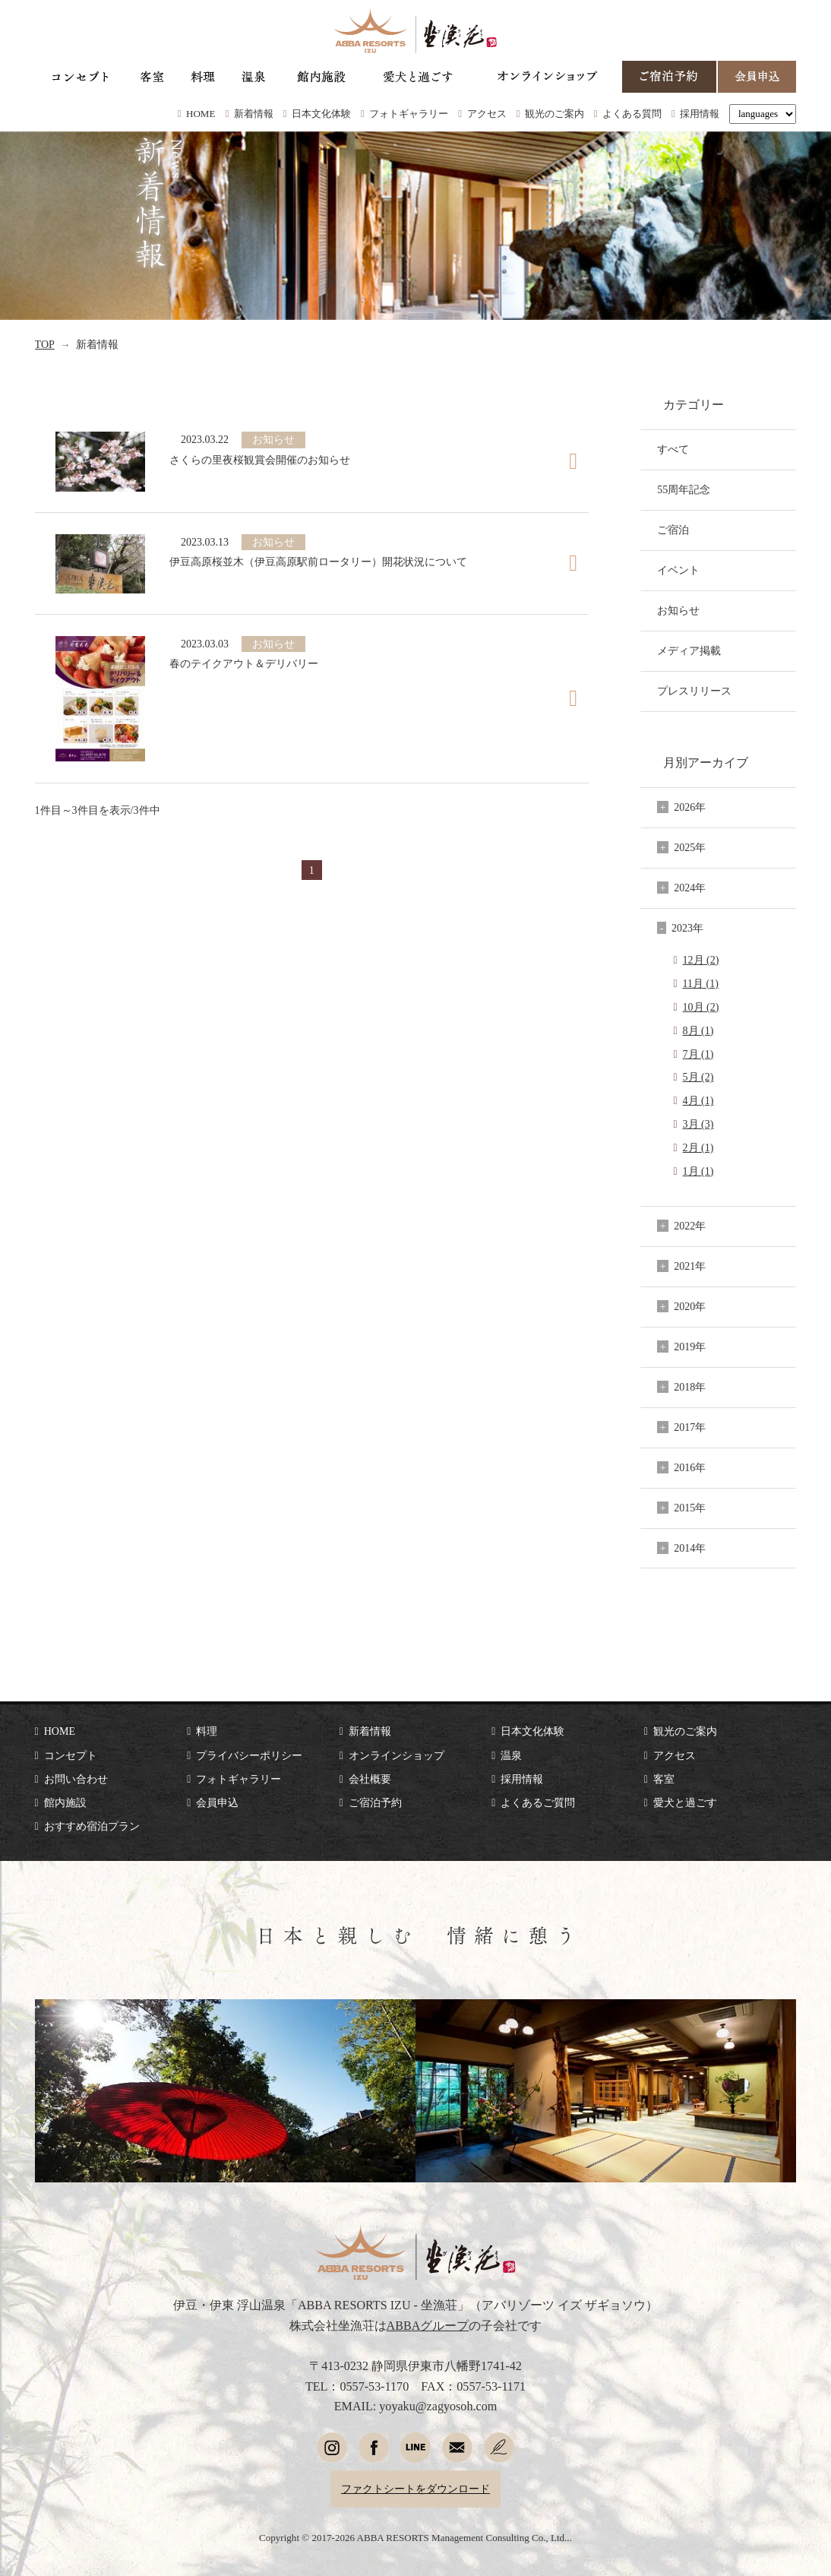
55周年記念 (683, 489)
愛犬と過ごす (685, 1802)
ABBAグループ (428, 2325)
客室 (664, 1779)
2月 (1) (698, 1147)
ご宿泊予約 (375, 1802)
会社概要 (370, 1779)
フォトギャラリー (408, 113)
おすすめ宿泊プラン (92, 1826)
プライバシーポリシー (249, 1755)
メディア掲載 (689, 650)
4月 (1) (698, 1100)
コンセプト (70, 1755)
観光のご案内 (554, 113)
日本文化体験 (321, 113)
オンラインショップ (396, 1755)
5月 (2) (698, 1077)
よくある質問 (632, 113)
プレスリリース (694, 691)
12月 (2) (701, 960)
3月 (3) (698, 1124)
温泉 (511, 1755)
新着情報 (253, 113)
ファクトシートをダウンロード (415, 2489)
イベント (678, 570)
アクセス (487, 113)
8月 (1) (698, 1030)
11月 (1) (701, 983)
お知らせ (678, 610)
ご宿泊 (673, 530)
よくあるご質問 (538, 1802)
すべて (673, 449)
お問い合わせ (76, 1779)
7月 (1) (698, 1054)
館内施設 (65, 1802)
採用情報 (699, 113)
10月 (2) (701, 1007)
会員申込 (217, 1802)
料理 (206, 1731)
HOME (200, 113)
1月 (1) (698, 1171)
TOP (45, 344)
